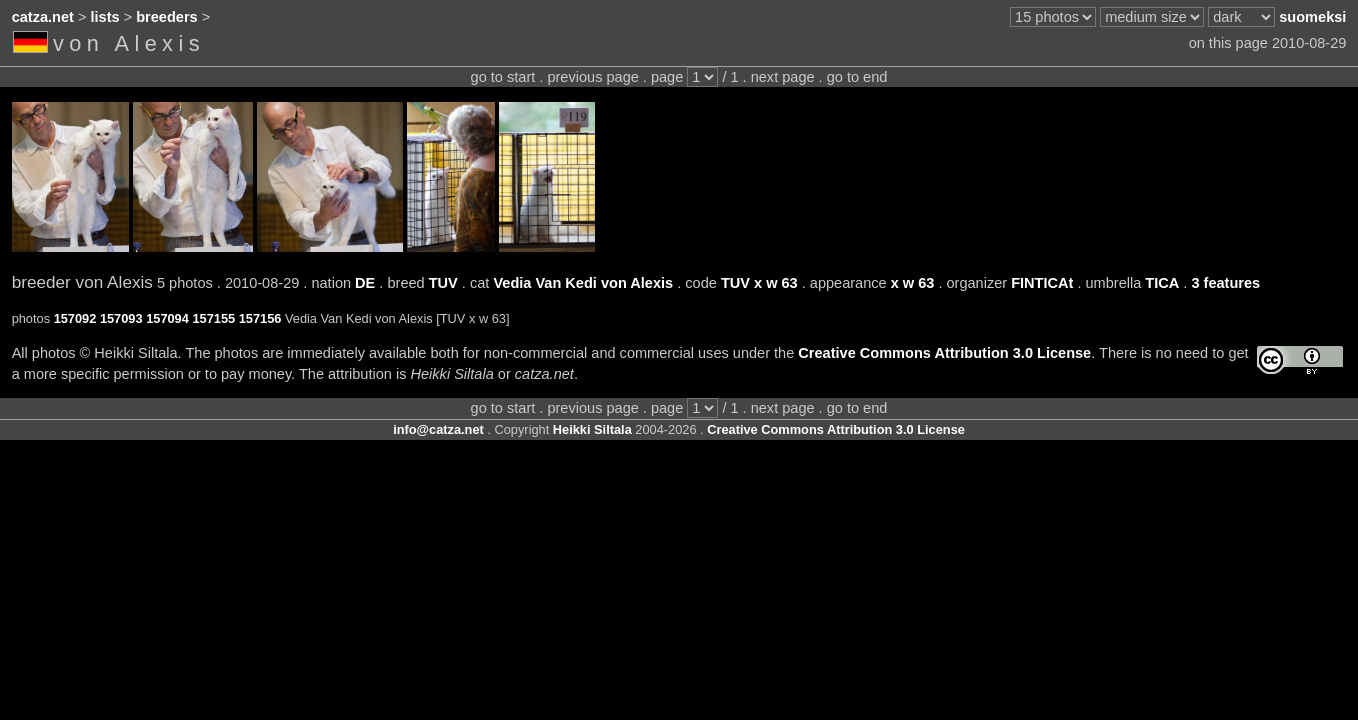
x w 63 (913, 283)
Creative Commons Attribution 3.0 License (944, 353)
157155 (213, 318)
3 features (1225, 283)
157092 (75, 318)
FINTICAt (1042, 283)
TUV (443, 283)
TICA (1162, 283)
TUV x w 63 (759, 283)
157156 (260, 318)
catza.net (43, 17)
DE (365, 283)
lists (105, 17)
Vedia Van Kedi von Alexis (583, 283)
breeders (166, 17)
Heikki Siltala (592, 429)
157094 (167, 318)
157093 (121, 318)
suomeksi (1312, 17)
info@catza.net (438, 429)
